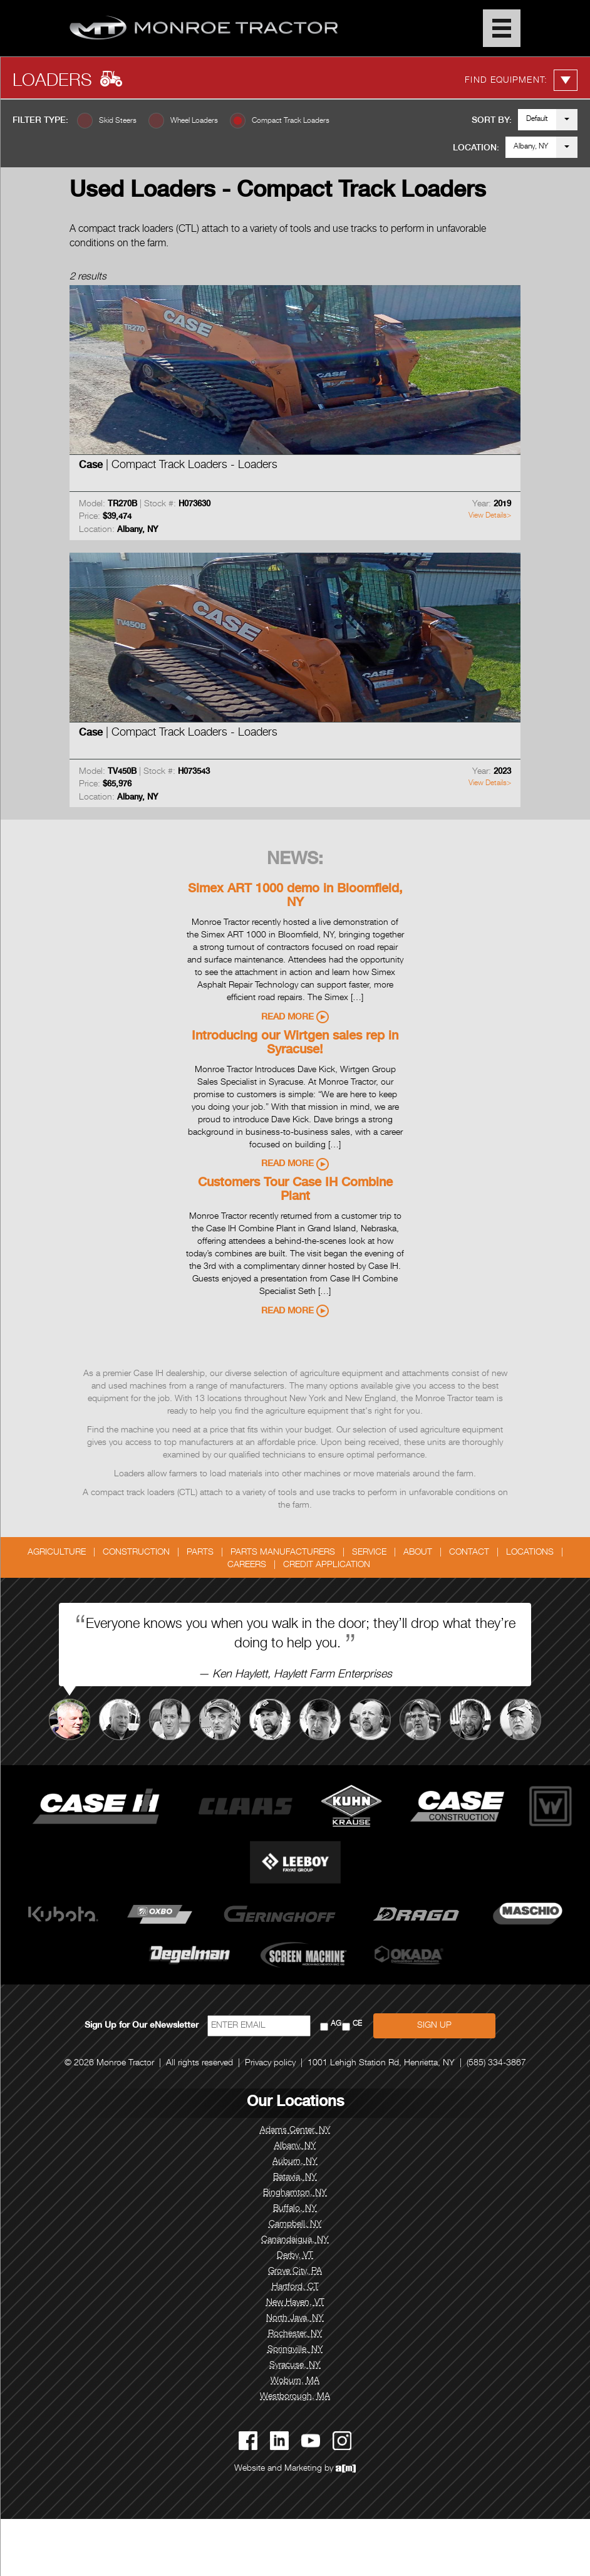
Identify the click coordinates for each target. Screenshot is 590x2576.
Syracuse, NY (295, 2365)
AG (336, 2024)
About (417, 1552)
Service (369, 1552)
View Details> (489, 515)
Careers (246, 1565)
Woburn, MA (295, 2381)
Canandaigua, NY (295, 2240)
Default (537, 119)
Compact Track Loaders (290, 121)
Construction (136, 1552)
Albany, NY (531, 146)
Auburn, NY (295, 2161)
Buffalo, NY (295, 2208)
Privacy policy (270, 2063)
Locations (530, 1552)
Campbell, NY (295, 2224)
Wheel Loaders (194, 121)
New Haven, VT (295, 2302)
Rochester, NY (295, 2334)
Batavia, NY (295, 2177)
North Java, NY (295, 2318)
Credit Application (326, 1565)
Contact (469, 1552)
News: (295, 860)
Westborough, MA (295, 2396)
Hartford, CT (295, 2287)
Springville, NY (295, 2349)
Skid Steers (118, 121)
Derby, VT (295, 2255)
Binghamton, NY (295, 2193)
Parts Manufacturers (282, 1552)
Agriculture (57, 1552)
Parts (200, 1552)
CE (357, 2024)
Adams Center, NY (295, 2130)
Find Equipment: (521, 80)
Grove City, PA (295, 2271)
